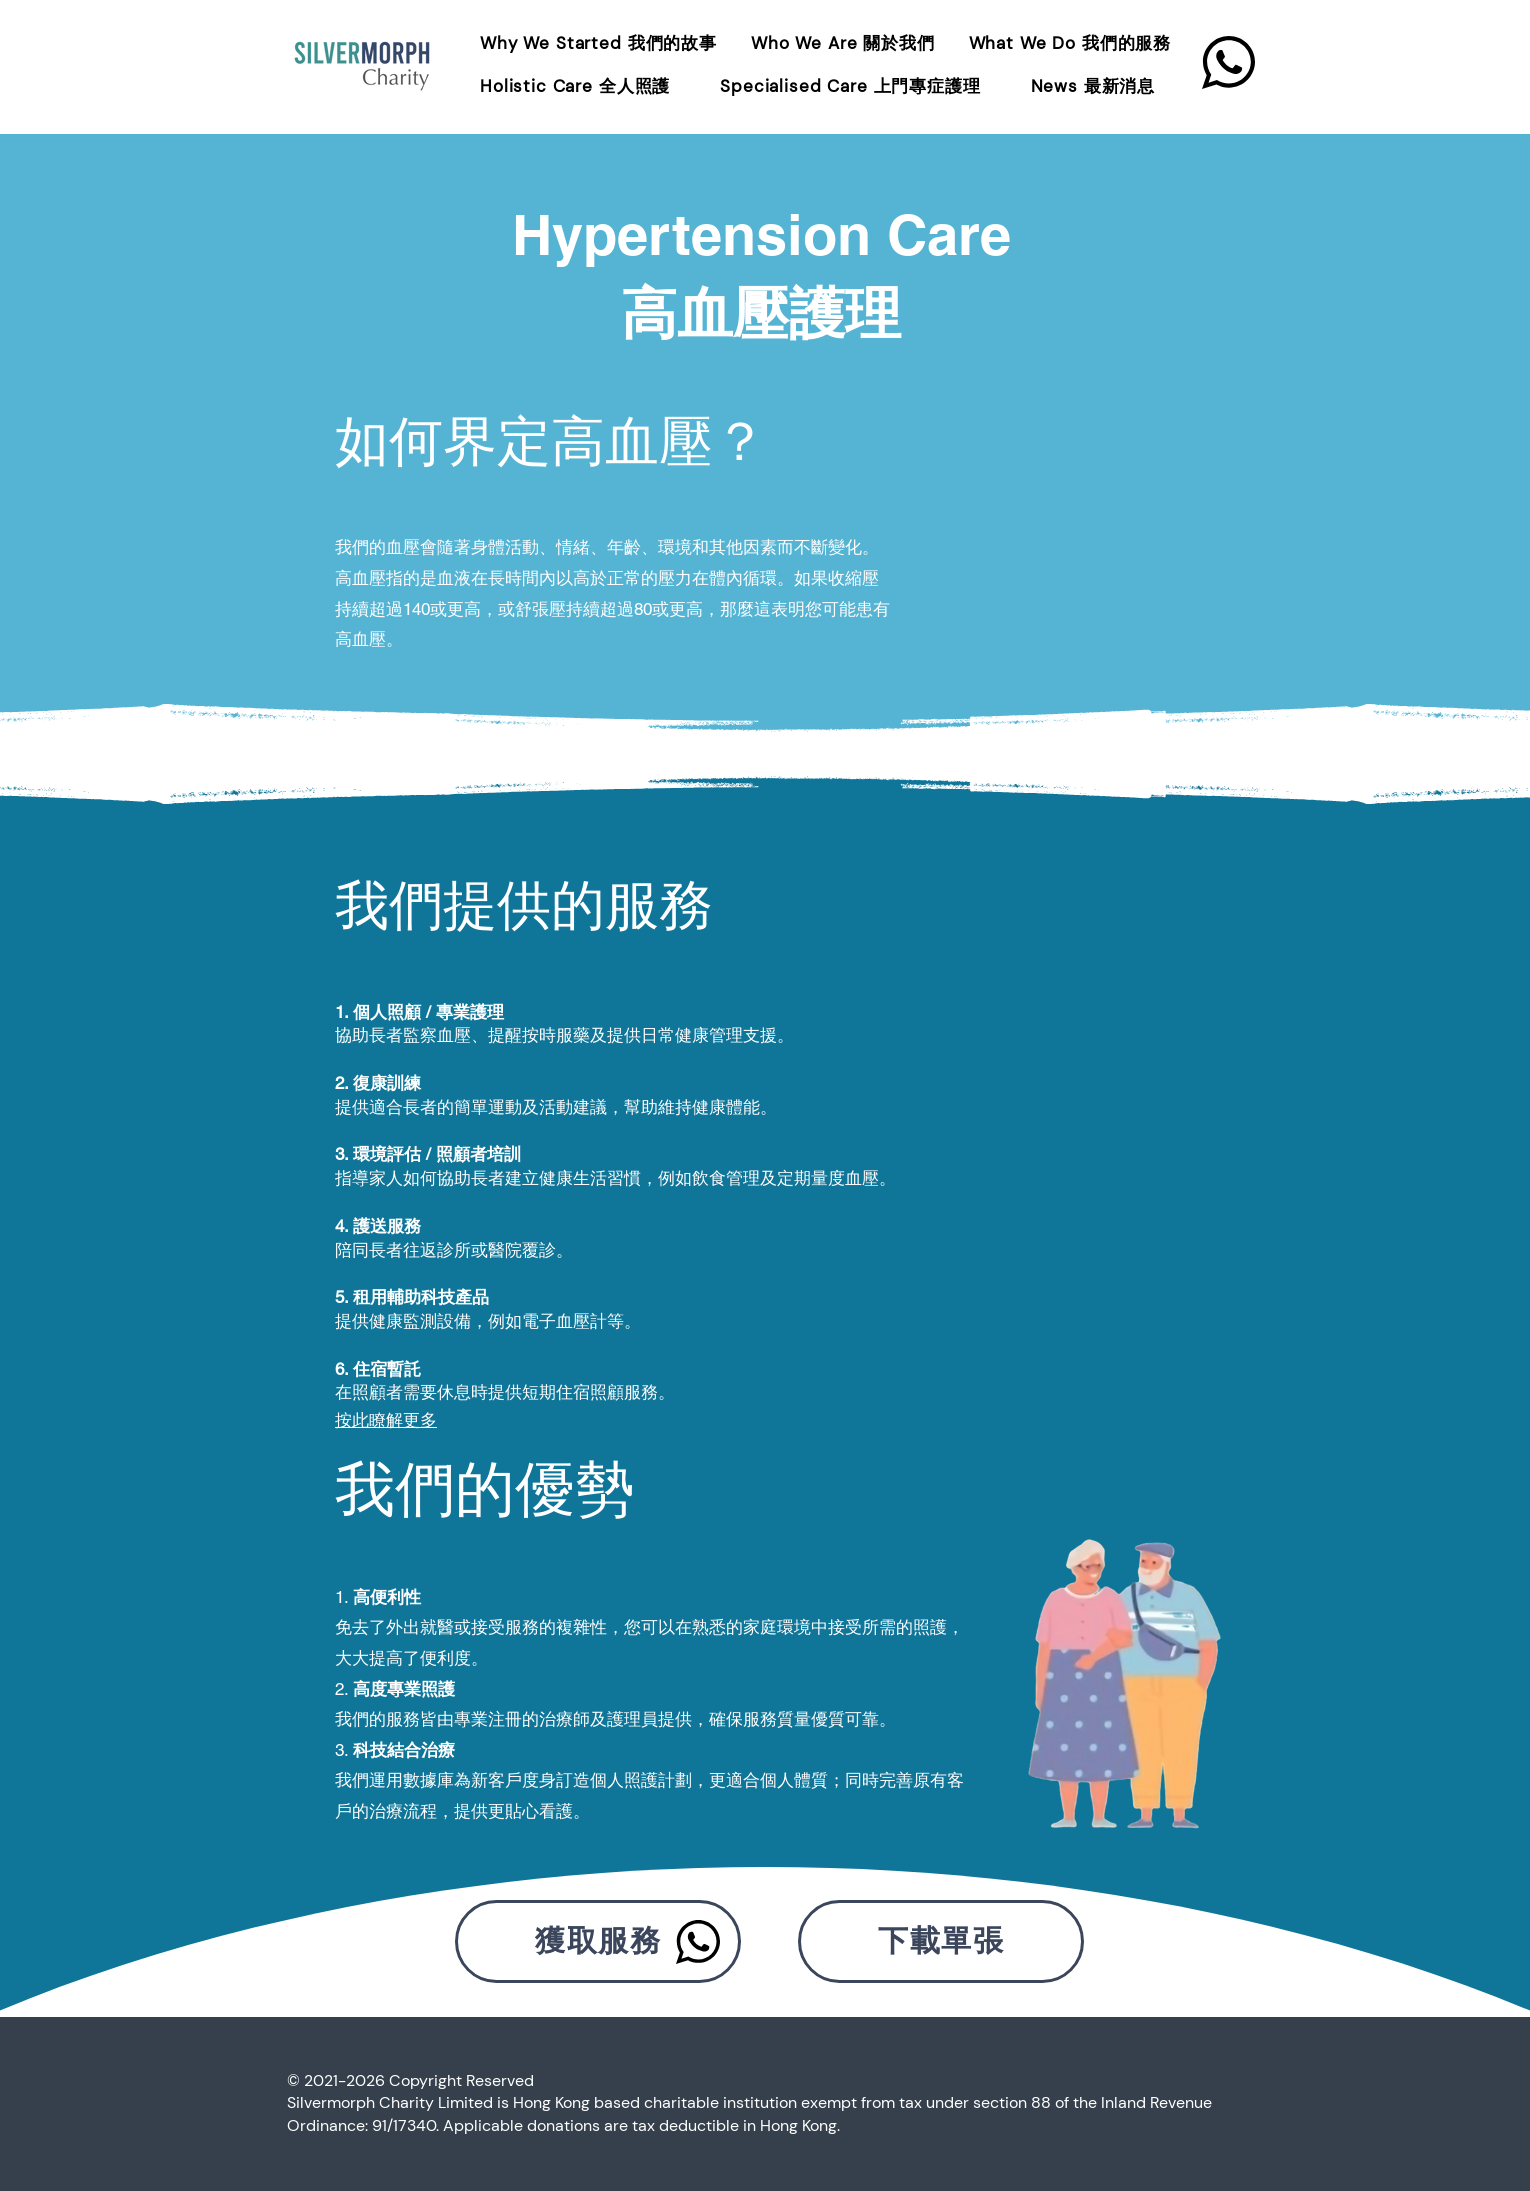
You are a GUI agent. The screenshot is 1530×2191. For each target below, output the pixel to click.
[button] (1073, 43)
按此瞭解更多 (386, 1420)
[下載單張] (941, 1941)
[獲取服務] (598, 1941)
